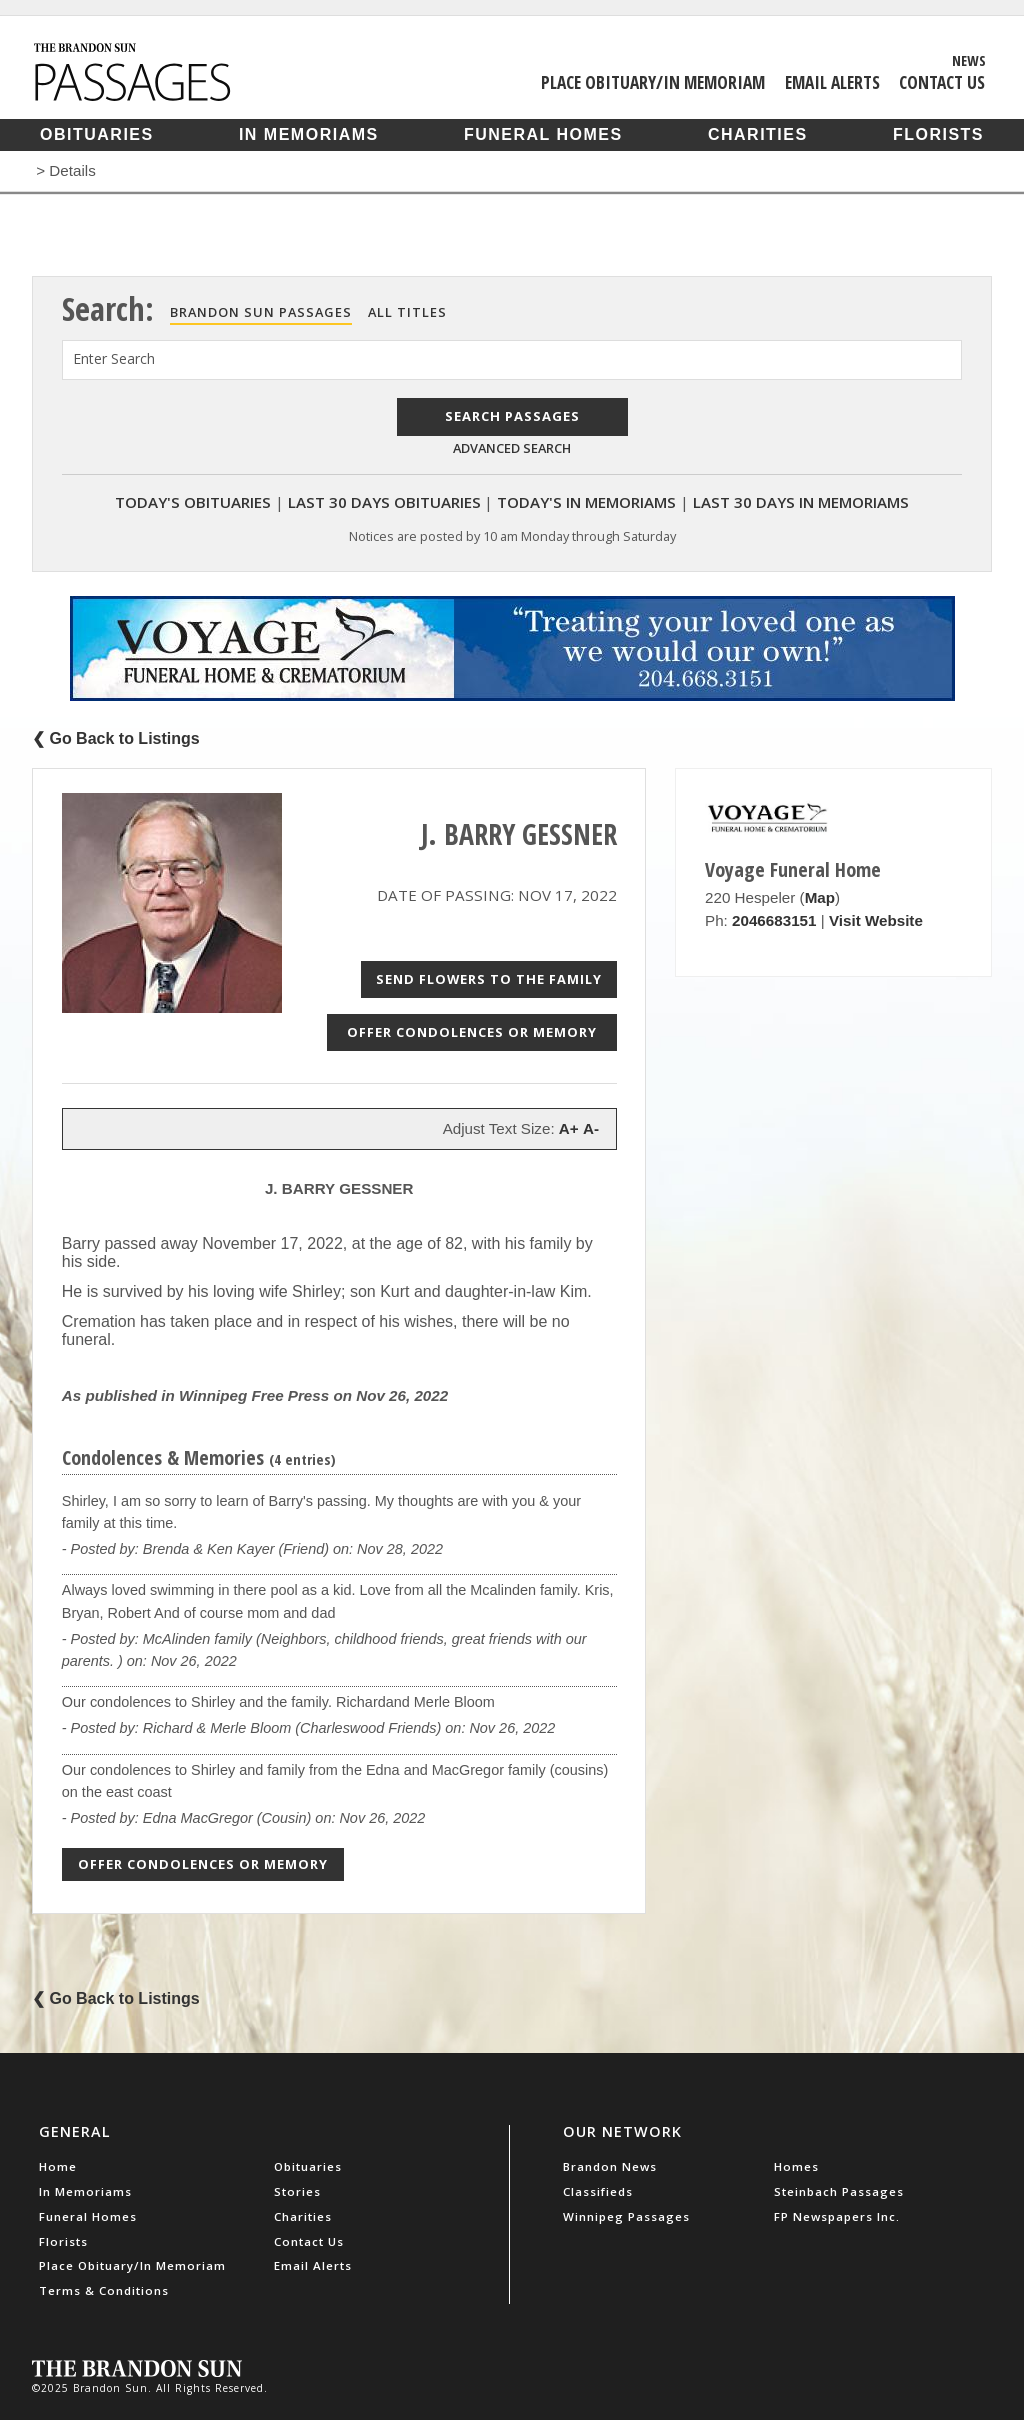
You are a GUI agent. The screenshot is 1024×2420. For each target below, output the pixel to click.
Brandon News (610, 2166)
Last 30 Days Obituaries (384, 502)
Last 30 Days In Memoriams (801, 502)
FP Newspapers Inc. (837, 2216)
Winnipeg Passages (626, 2216)
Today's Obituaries (193, 502)
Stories (297, 2191)
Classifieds (598, 2191)
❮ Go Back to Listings (116, 738)
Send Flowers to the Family (489, 979)
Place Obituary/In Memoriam (653, 82)
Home (58, 2166)
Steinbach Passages (839, 2191)
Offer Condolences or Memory (472, 1032)
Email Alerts (832, 82)
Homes (796, 2166)
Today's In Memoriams (586, 502)
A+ (569, 1128)
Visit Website (876, 920)
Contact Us (942, 82)
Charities (758, 134)
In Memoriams (309, 134)
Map (820, 897)
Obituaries (97, 134)
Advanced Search (512, 448)
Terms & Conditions (104, 2290)
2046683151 (774, 920)
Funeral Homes (543, 134)
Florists (938, 134)
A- (591, 1128)
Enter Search (114, 358)
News (969, 60)
